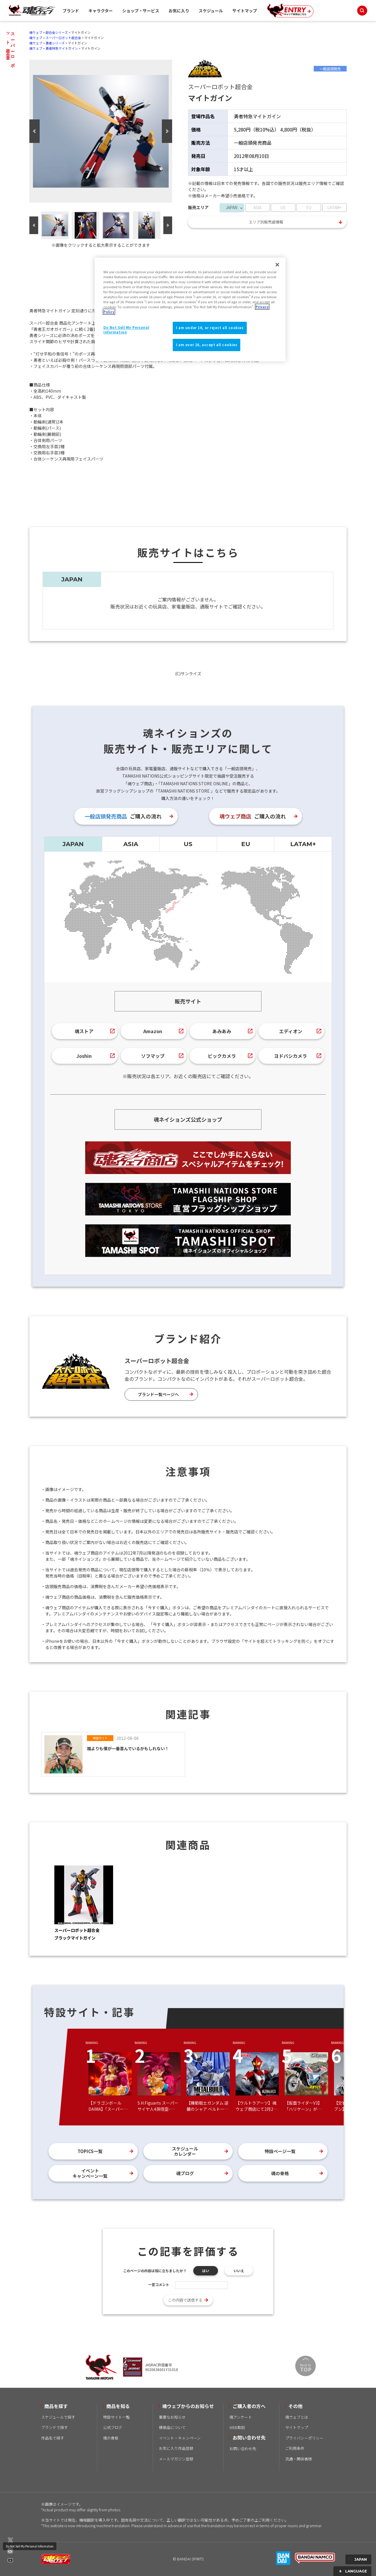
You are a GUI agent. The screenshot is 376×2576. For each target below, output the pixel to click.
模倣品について (172, 2427)
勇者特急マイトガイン (62, 48)
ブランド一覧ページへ (158, 1394)
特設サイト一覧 (116, 2417)
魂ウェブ (35, 32)
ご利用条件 (294, 2448)
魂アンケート (240, 2417)
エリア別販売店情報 (266, 222)
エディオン (290, 1031)
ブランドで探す (54, 2427)
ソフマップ (152, 1055)
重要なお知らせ (172, 2417)
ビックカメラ (222, 1055)
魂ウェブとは (296, 2417)
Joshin (84, 1055)
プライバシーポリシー (304, 2438)
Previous (34, 131)
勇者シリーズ (55, 43)
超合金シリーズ (57, 32)
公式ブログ (112, 2427)
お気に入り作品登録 (176, 2448)
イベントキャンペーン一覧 (90, 2173)
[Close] (277, 264)
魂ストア (84, 1031)
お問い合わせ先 (242, 2448)
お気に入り (179, 11)
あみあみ (221, 1031)
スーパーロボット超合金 (63, 37)
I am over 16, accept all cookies (206, 344)
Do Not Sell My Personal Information (29, 2546)
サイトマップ (244, 11)
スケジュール (211, 11)
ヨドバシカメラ (290, 1055)
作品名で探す (52, 2438)
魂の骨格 (280, 2173)
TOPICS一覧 (90, 2151)
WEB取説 (237, 2427)
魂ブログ (185, 2173)
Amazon (152, 1031)
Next (167, 131)
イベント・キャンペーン (180, 2438)
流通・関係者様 (298, 2459)
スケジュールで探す (58, 2417)
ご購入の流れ (123, 816)
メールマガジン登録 (176, 2459)
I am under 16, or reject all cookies (210, 327)
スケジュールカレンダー (185, 2151)
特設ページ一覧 (280, 2151)
